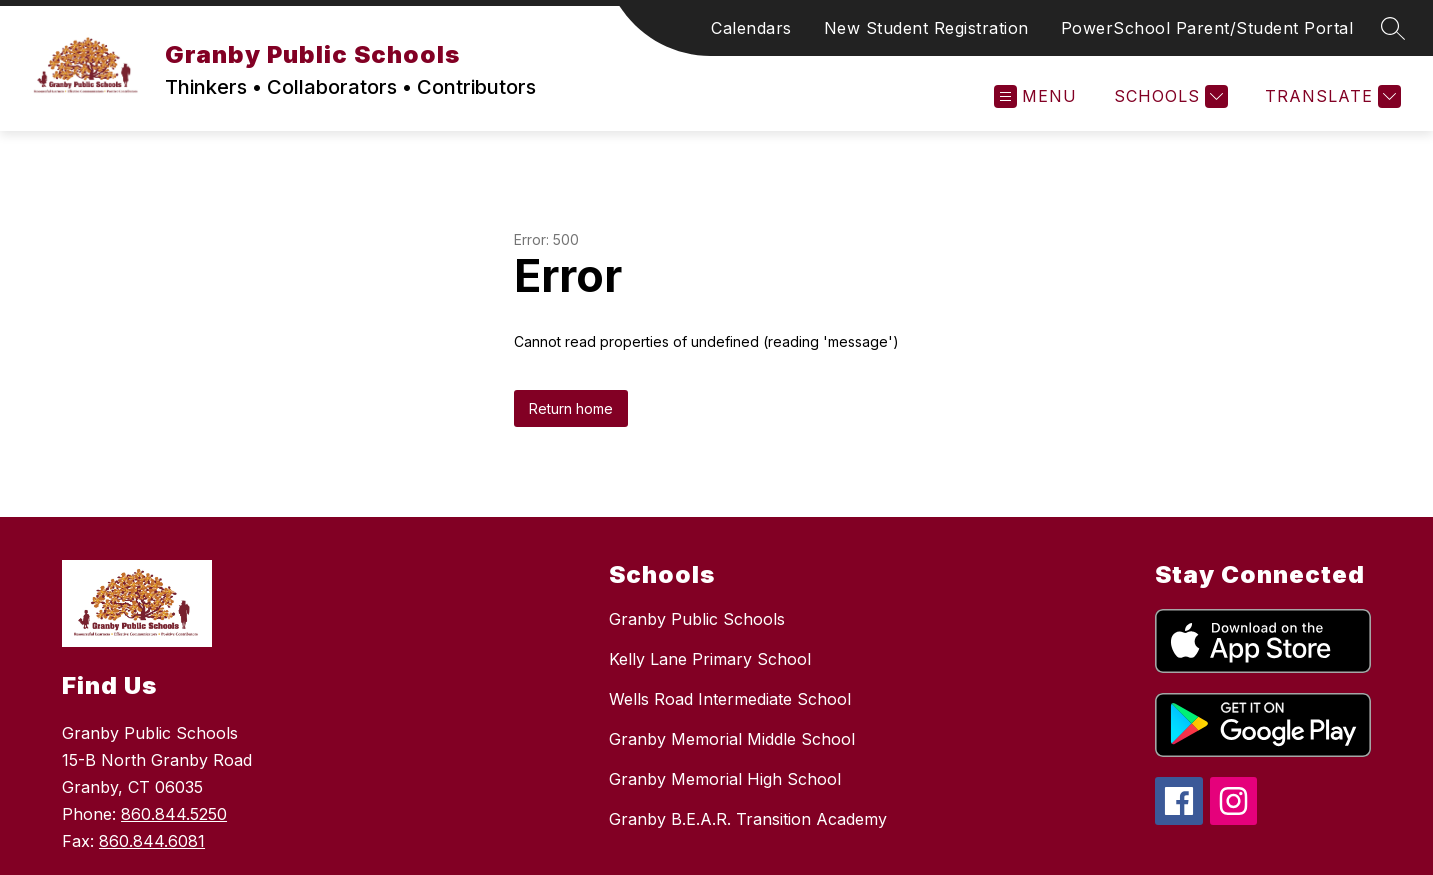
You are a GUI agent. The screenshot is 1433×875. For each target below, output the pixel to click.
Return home (571, 408)
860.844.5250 (174, 814)
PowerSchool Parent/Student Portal (1207, 28)
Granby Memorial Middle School (732, 739)
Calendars (751, 28)
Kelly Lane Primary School (710, 659)
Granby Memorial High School (725, 779)
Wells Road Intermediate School (730, 699)
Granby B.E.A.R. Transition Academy (748, 819)
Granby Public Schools (697, 619)
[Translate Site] (1330, 96)
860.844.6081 (152, 841)
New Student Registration (926, 28)
